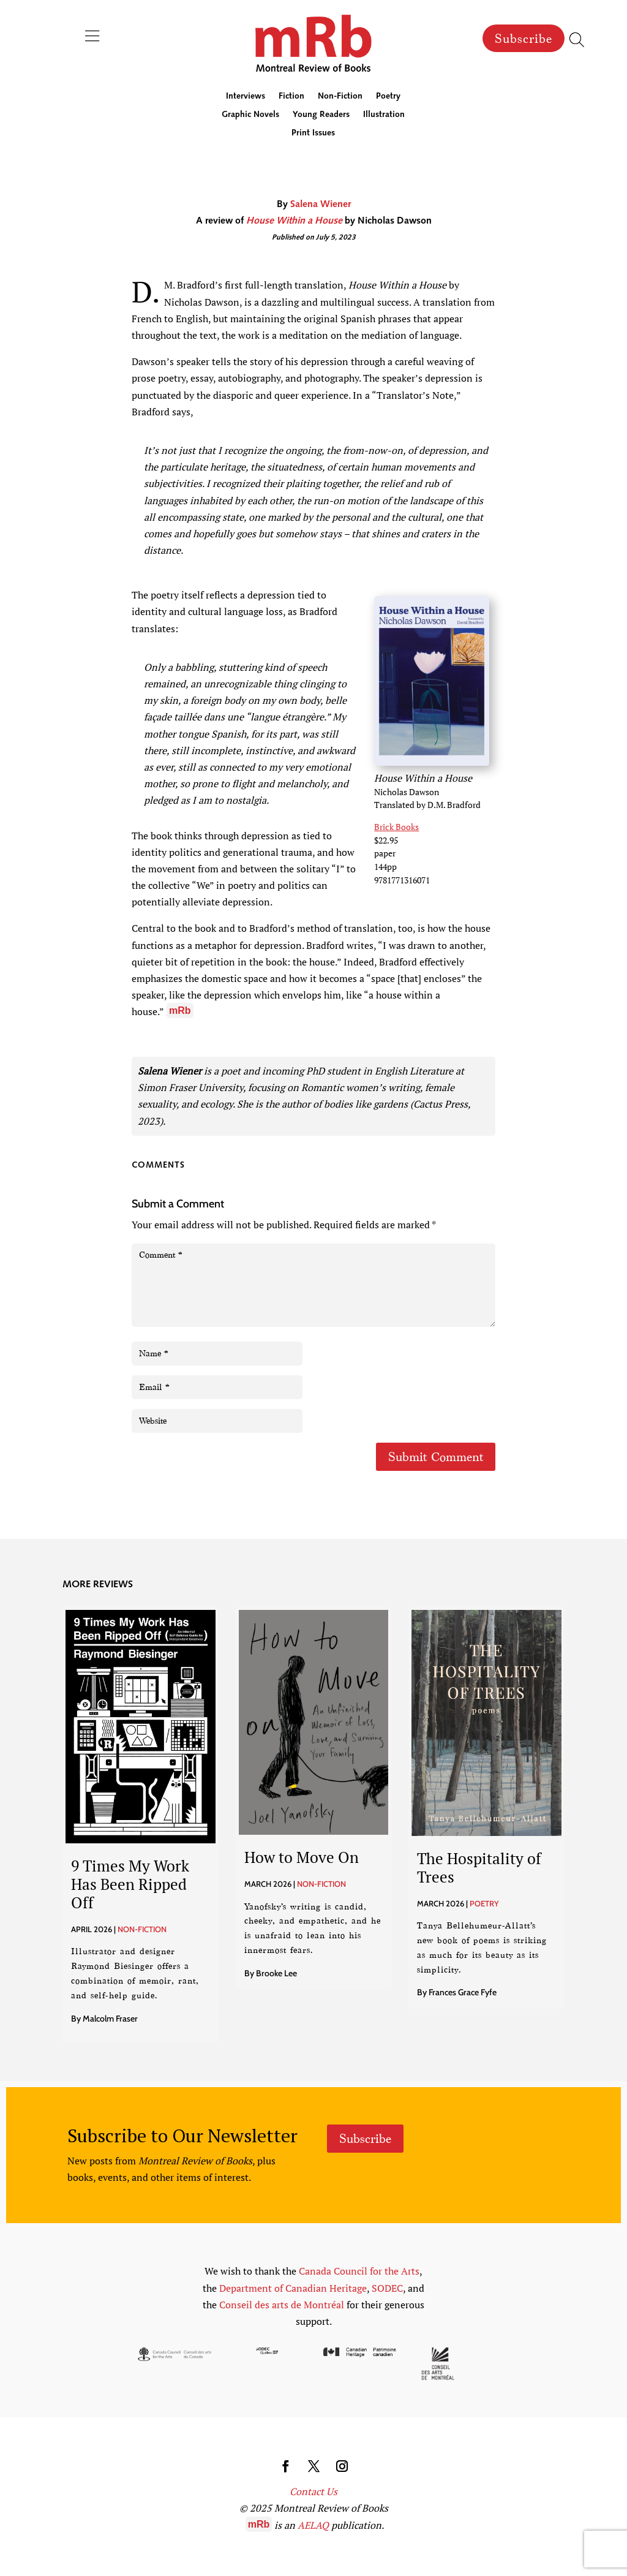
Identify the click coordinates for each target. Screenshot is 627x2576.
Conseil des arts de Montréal (281, 2304)
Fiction (291, 97)
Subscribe (523, 38)
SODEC (387, 2288)
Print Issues (313, 133)
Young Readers (321, 115)
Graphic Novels (250, 115)
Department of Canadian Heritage (293, 2288)
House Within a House (294, 221)
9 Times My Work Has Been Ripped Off (130, 1884)
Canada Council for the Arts (359, 2271)
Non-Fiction (340, 97)
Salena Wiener (320, 205)
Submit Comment (435, 1457)
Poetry (388, 97)
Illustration (384, 115)
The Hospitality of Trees (479, 1867)
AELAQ (313, 2525)
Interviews (245, 97)
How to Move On (301, 1857)
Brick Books (396, 827)
